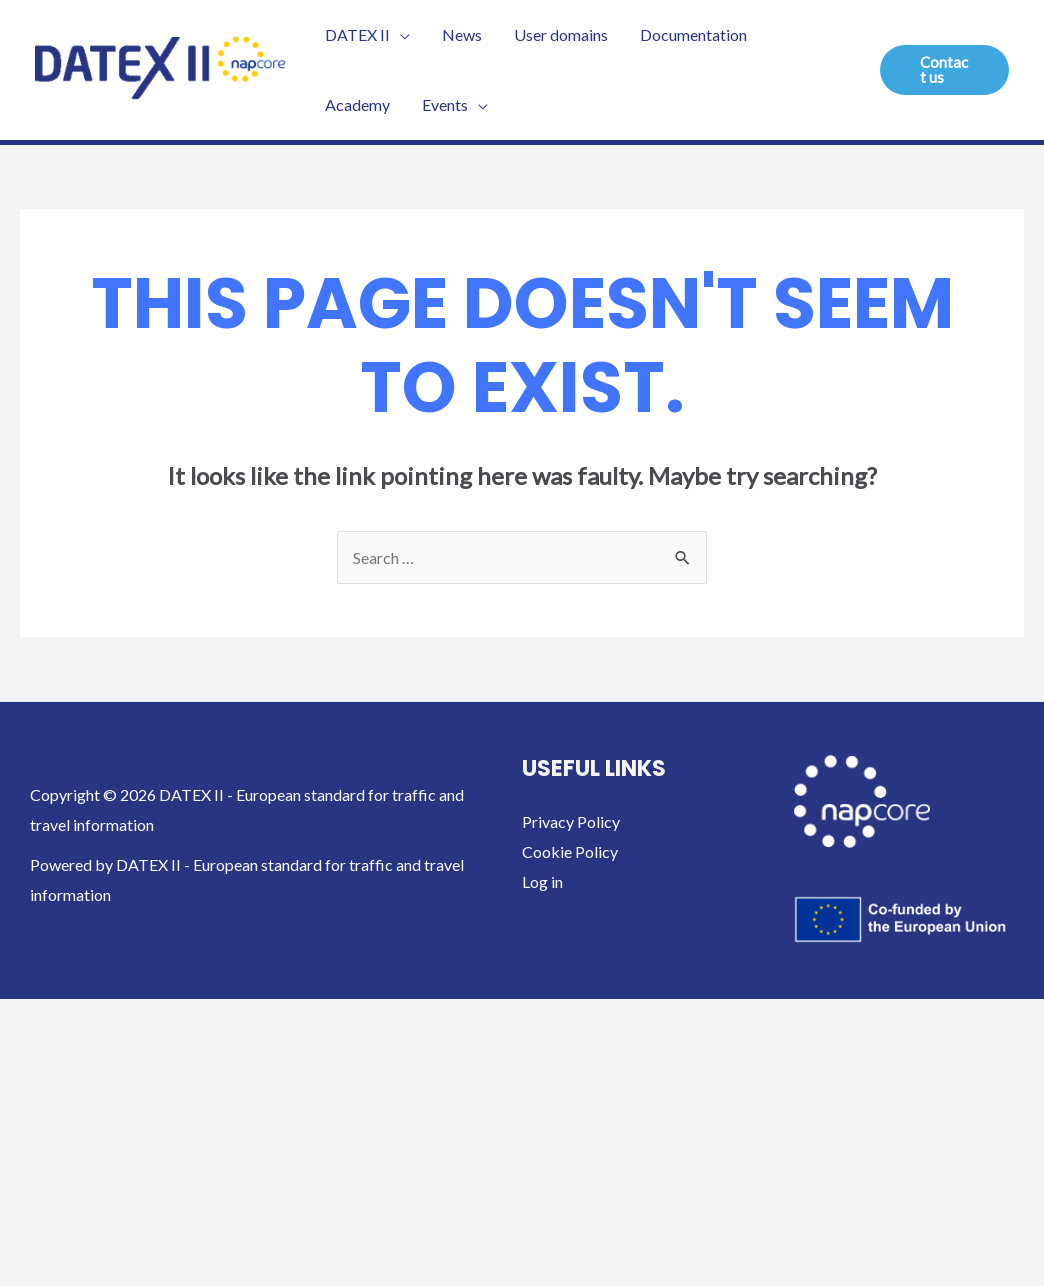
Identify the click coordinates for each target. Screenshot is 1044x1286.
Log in (542, 881)
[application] (400, 35)
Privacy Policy (571, 821)
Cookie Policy (570, 851)
